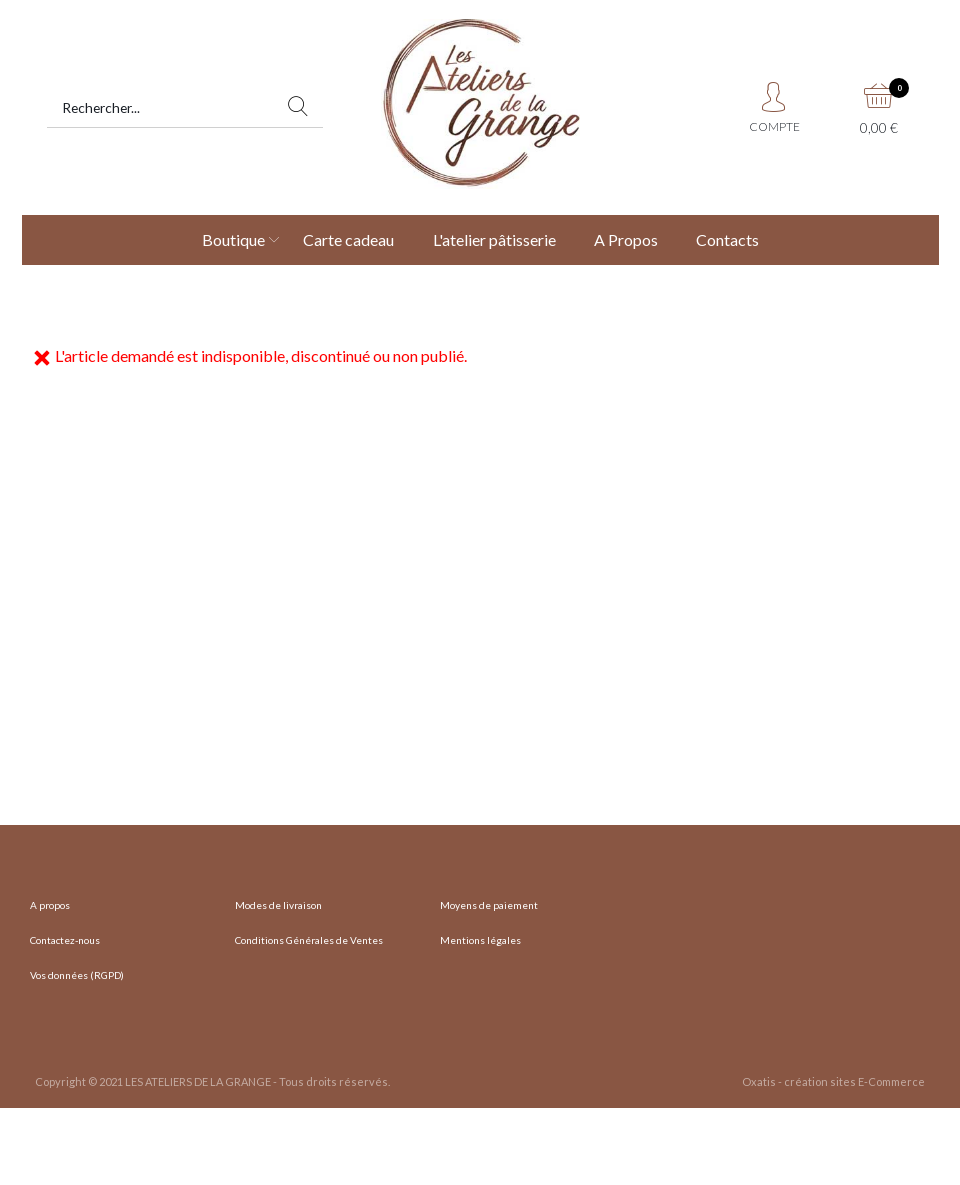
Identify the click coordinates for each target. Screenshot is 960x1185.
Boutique (233, 239)
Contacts (727, 239)
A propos (50, 905)
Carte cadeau (348, 239)
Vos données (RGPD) (77, 975)
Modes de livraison (278, 905)
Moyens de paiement (489, 905)
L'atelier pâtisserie (494, 239)
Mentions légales (480, 940)
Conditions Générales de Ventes (309, 940)
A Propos (626, 239)
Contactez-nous (65, 940)
